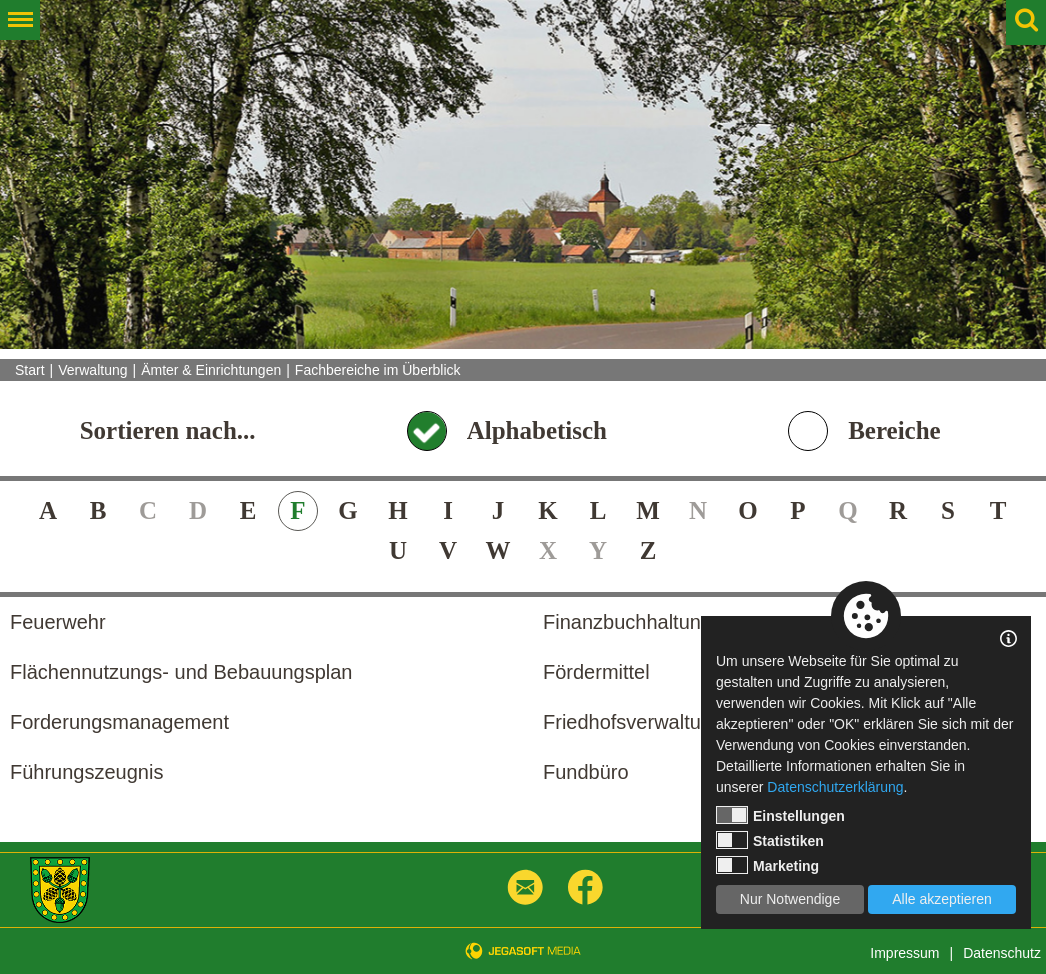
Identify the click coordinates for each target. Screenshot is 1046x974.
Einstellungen (780, 815)
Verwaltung (92, 370)
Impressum (904, 953)
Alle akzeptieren (942, 899)
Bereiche (894, 430)
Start (30, 370)
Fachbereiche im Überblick (378, 370)
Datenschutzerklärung (835, 787)
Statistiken (770, 840)
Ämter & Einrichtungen (211, 370)
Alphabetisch (537, 430)
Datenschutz (1002, 953)
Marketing (767, 865)
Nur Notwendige (790, 899)
